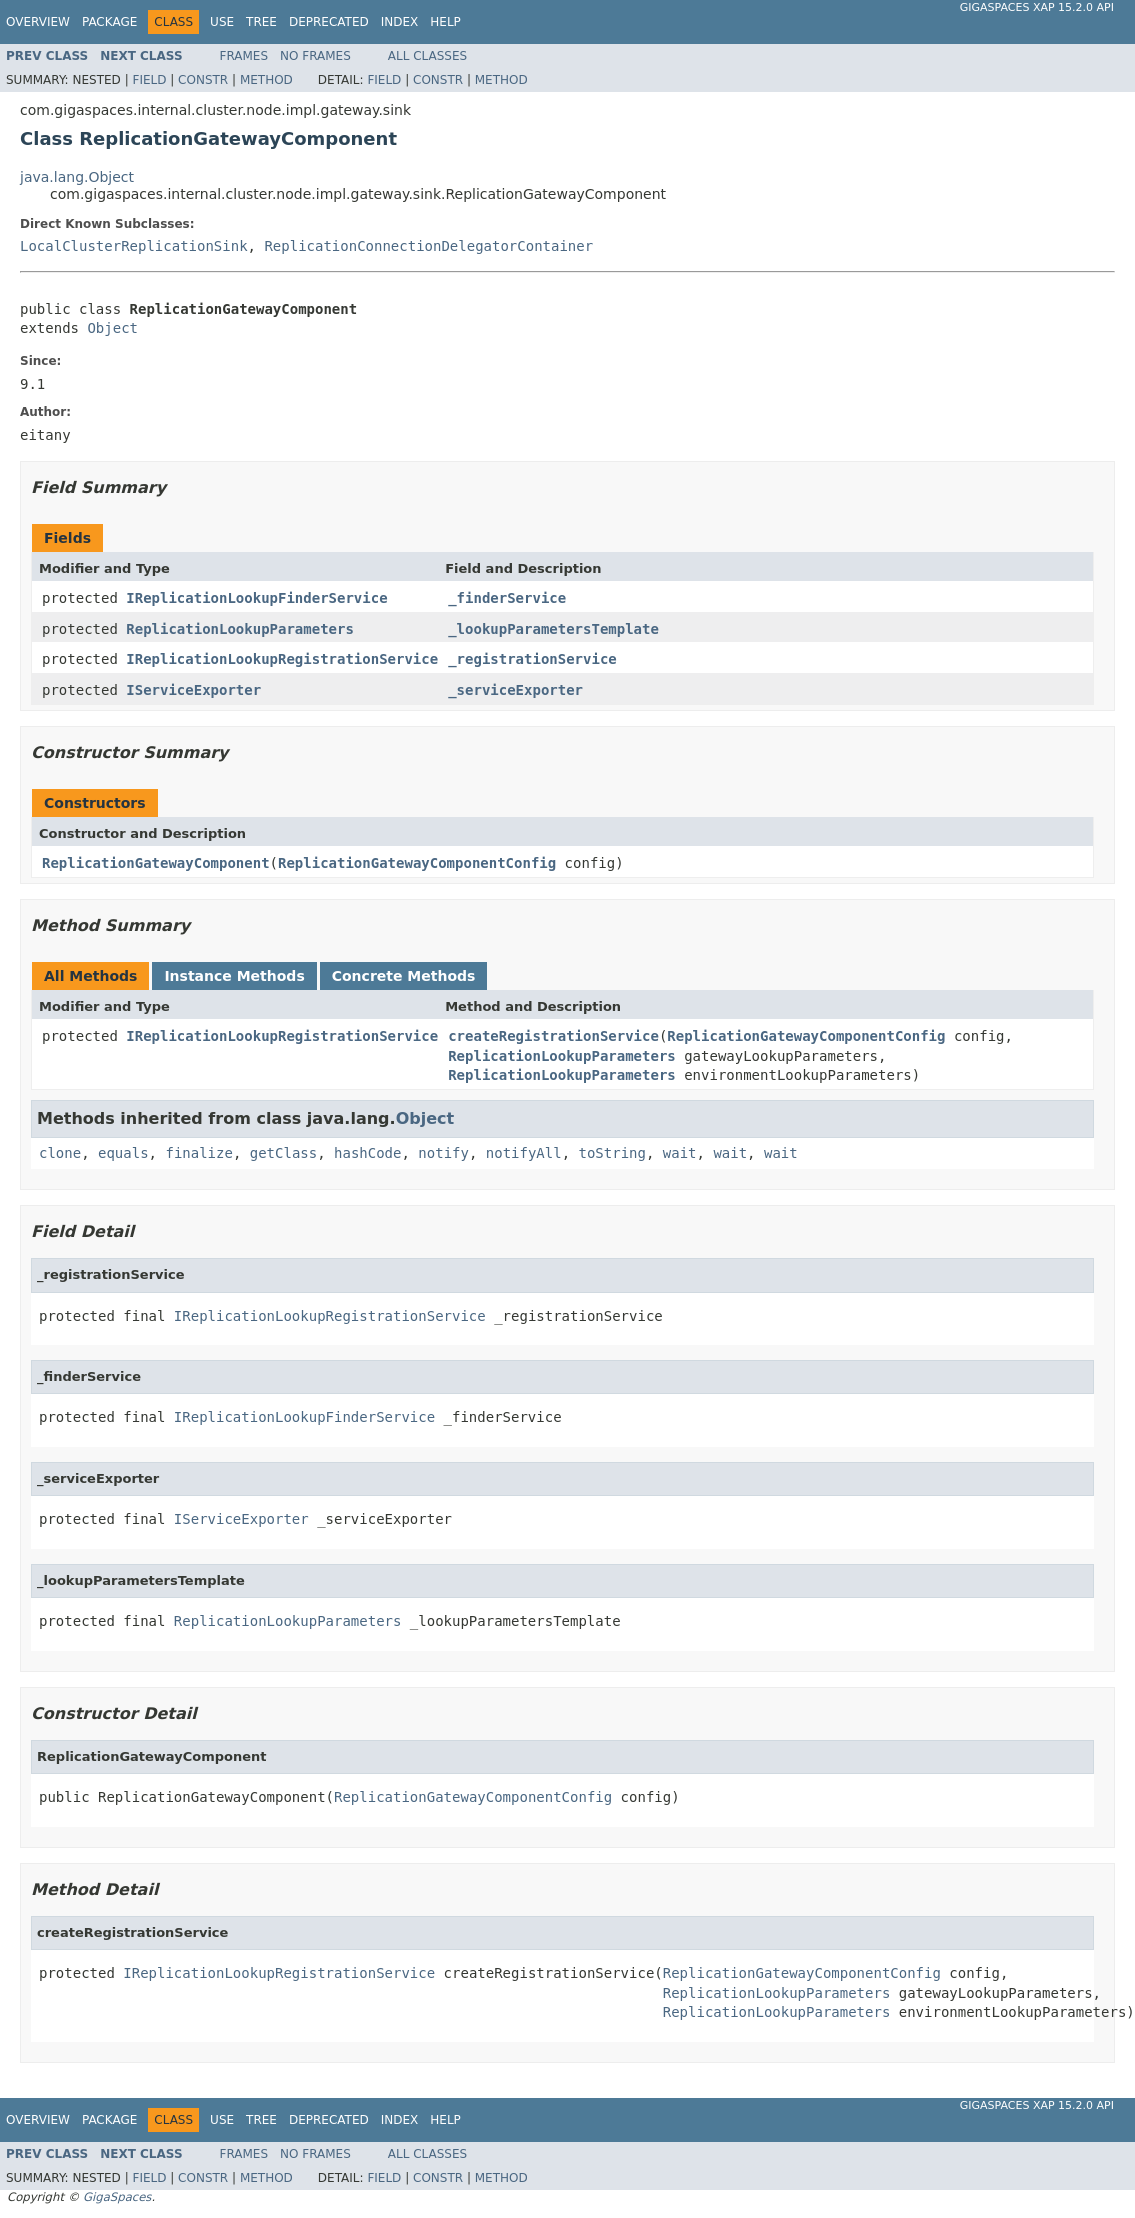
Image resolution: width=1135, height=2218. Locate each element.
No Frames (315, 56)
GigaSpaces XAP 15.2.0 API (1037, 7)
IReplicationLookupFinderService (256, 598)
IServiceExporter (193, 690)
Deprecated (329, 22)
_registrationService (532, 659)
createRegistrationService (553, 1036)
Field (149, 80)
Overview (38, 22)
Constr (203, 80)
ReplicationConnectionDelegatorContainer (428, 246)
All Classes (427, 56)
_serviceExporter (515, 690)
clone (60, 1153)
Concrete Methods (404, 976)
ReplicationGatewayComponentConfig (417, 863)
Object (112, 328)
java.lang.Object (77, 177)
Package (109, 22)
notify (443, 1153)
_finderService (507, 598)
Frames (244, 56)
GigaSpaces (117, 2197)
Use (222, 22)
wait (680, 1153)
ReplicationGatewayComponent (156, 863)
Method (266, 80)
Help (445, 22)
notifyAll (524, 1153)
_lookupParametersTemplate (553, 629)
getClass (283, 1153)
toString (612, 1153)
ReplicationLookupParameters (240, 629)
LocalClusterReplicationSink (134, 246)
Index (400, 22)
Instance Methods (234, 976)
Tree (261, 22)
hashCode (367, 1153)
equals (123, 1153)
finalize (198, 1153)
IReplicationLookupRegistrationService (282, 659)
